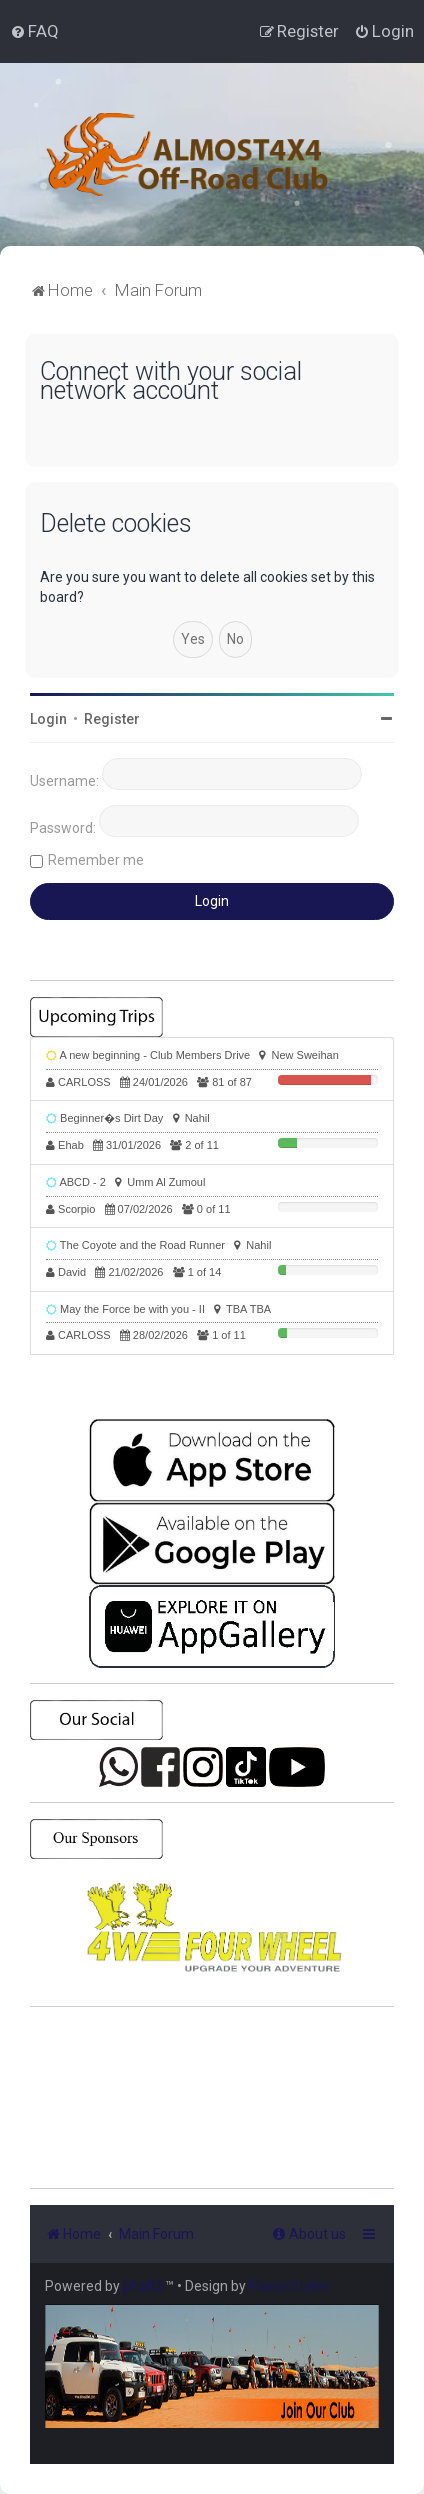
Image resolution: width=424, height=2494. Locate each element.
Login (48, 719)
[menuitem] (34, 31)
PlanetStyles (289, 2286)
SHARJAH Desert (212, 2098)
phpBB (144, 2286)
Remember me (96, 860)
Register (112, 719)
